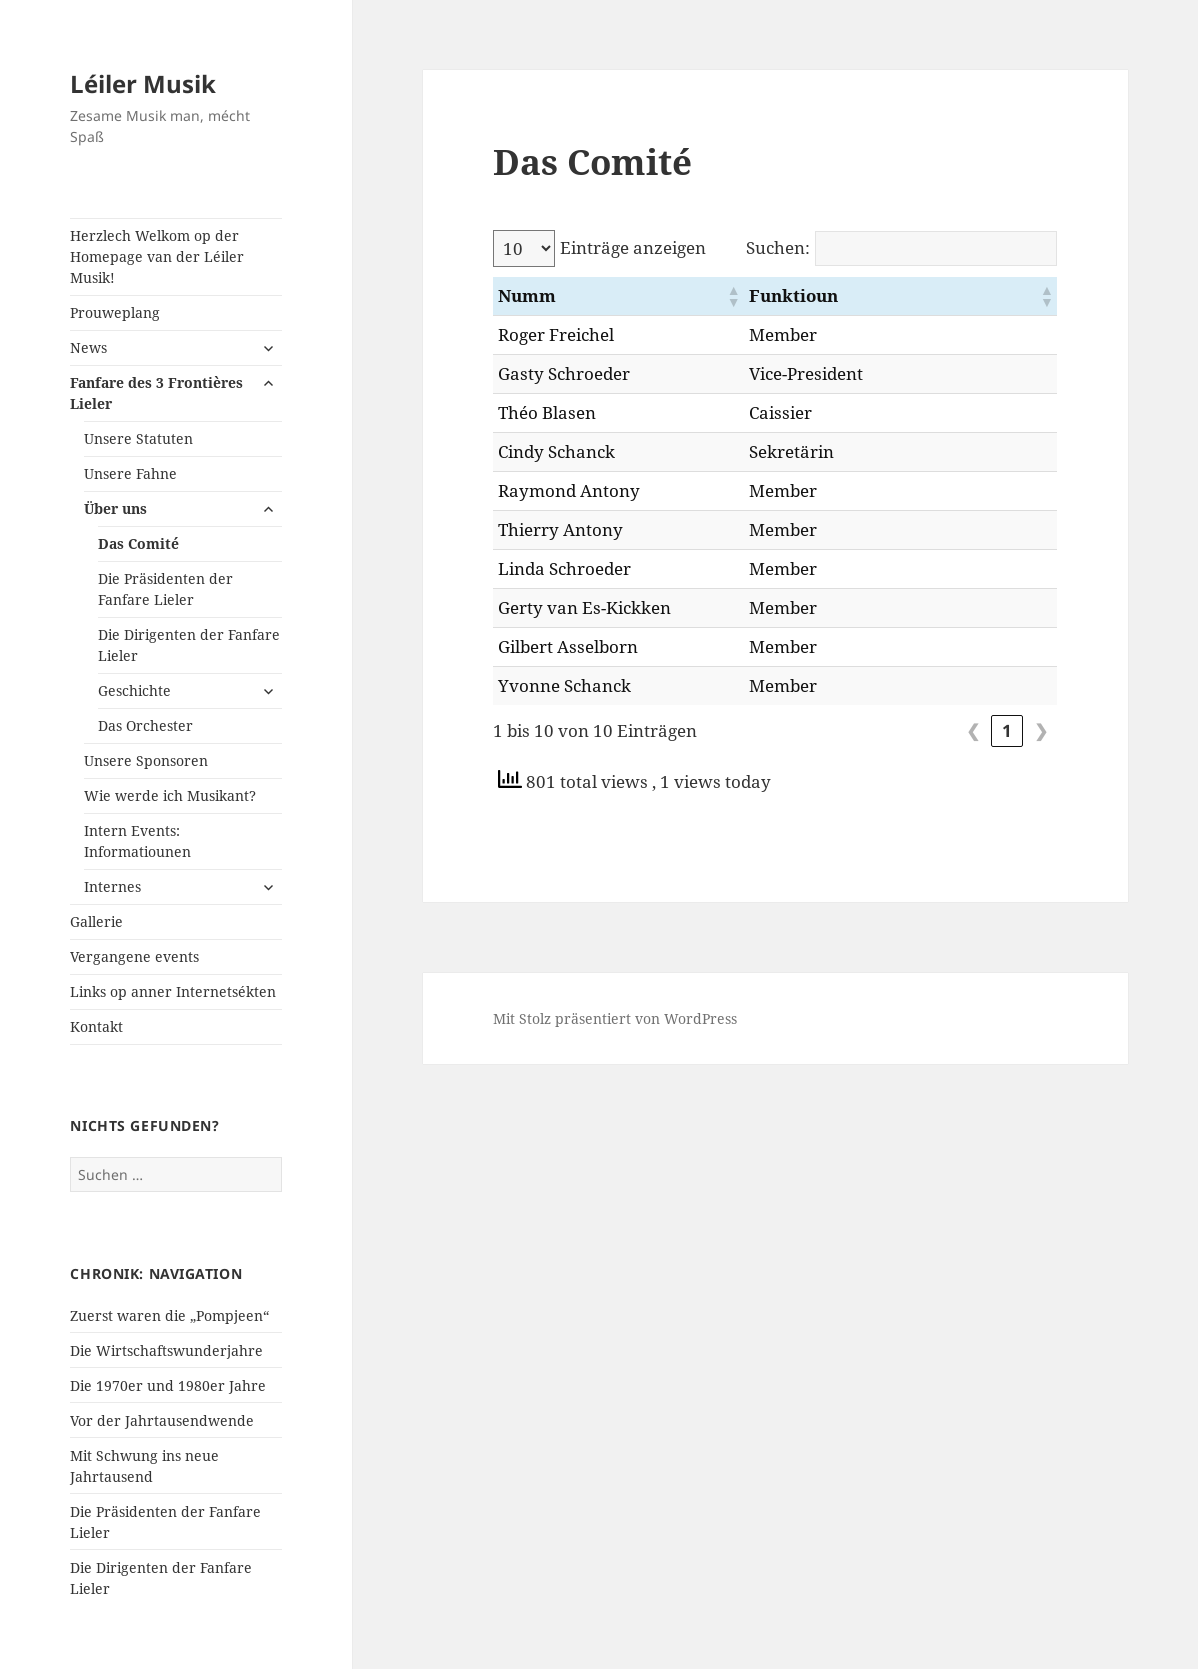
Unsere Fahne (130, 473)
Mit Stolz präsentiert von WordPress (615, 1018)
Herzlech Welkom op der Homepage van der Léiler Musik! (157, 256)
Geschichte (134, 690)
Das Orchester (145, 725)
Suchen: (778, 247)
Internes (112, 886)
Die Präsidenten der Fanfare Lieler (165, 589)
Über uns (115, 508)
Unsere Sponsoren (146, 760)
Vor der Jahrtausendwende (162, 1420)
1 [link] (1007, 730)
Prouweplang (115, 312)
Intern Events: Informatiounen (137, 841)
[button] (818, 296)
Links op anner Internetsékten (173, 991)
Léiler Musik (143, 83)
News (88, 347)
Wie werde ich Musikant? (170, 795)
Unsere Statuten (138, 438)
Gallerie (96, 921)
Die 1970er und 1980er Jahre (168, 1385)
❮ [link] (973, 730)
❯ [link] (1041, 730)
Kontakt (96, 1026)
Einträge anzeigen (633, 247)
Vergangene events (134, 956)
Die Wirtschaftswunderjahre (166, 1350)
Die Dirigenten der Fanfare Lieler (189, 645)
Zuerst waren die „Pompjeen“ (169, 1315)
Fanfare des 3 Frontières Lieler (156, 393)
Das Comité (138, 543)
